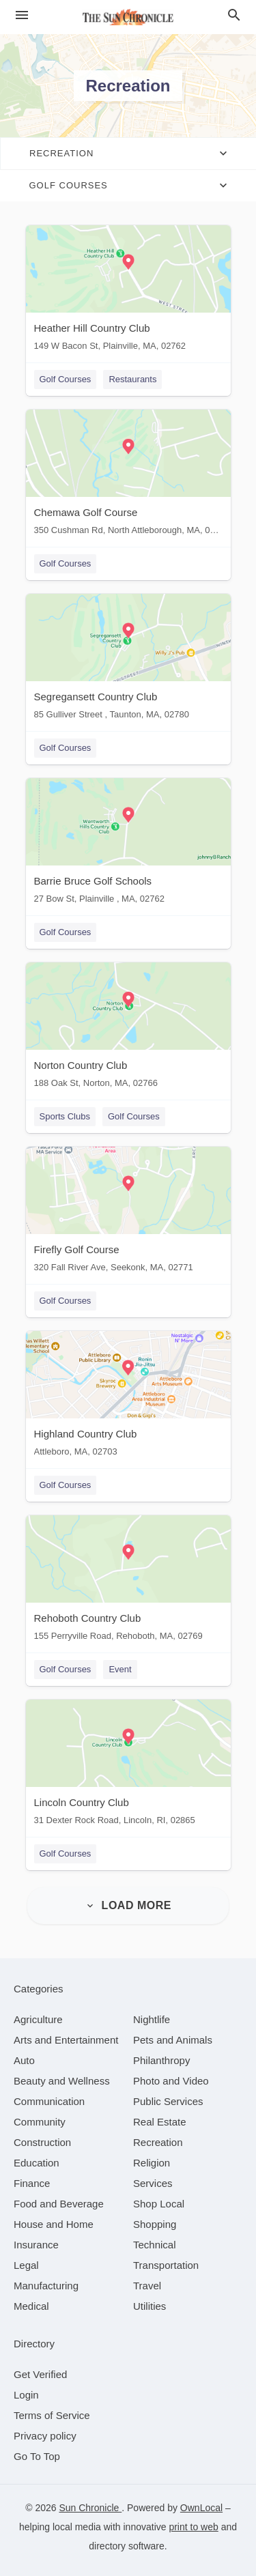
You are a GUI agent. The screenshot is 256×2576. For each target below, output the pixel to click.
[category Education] (36, 2163)
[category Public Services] (168, 2101)
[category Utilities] (149, 2306)
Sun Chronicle (90, 2507)
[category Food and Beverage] (59, 2203)
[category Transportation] (166, 2265)
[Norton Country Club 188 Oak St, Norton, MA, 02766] (128, 1028)
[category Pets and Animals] (172, 2040)
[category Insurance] (36, 2244)
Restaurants (132, 379)
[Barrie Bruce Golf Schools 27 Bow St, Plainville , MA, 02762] (128, 844)
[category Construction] (42, 2142)
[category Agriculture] (38, 2019)
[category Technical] (154, 2244)
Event (120, 1669)
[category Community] (40, 2122)
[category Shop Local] (158, 2203)
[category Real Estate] (159, 2122)
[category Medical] (31, 2306)
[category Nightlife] (151, 2019)
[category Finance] (32, 2183)
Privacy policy (45, 2436)
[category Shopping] (154, 2224)
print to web (193, 2526)
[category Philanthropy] (161, 2060)
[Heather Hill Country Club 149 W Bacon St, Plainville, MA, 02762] (128, 291)
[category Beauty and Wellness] (62, 2081)
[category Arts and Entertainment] (66, 2040)
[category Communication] (49, 2101)
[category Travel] (147, 2285)
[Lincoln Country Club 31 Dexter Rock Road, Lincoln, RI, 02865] (128, 1765)
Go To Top (37, 2456)
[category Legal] (26, 2265)
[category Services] (153, 2183)
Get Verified (40, 2374)
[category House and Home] (54, 2224)
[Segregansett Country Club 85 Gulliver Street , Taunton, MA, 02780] (128, 659)
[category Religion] (151, 2163)
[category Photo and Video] (171, 2081)
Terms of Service (52, 2415)
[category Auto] (24, 2060)
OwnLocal (201, 2507)
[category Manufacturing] (46, 2285)
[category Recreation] (158, 2142)
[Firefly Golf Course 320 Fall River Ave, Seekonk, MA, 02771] (128, 1212)
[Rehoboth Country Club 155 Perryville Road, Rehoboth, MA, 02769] (128, 1581)
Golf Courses (65, 379)
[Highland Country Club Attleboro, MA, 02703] (128, 1397)
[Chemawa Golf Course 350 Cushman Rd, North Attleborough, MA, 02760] (128, 475)
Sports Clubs (65, 1116)
